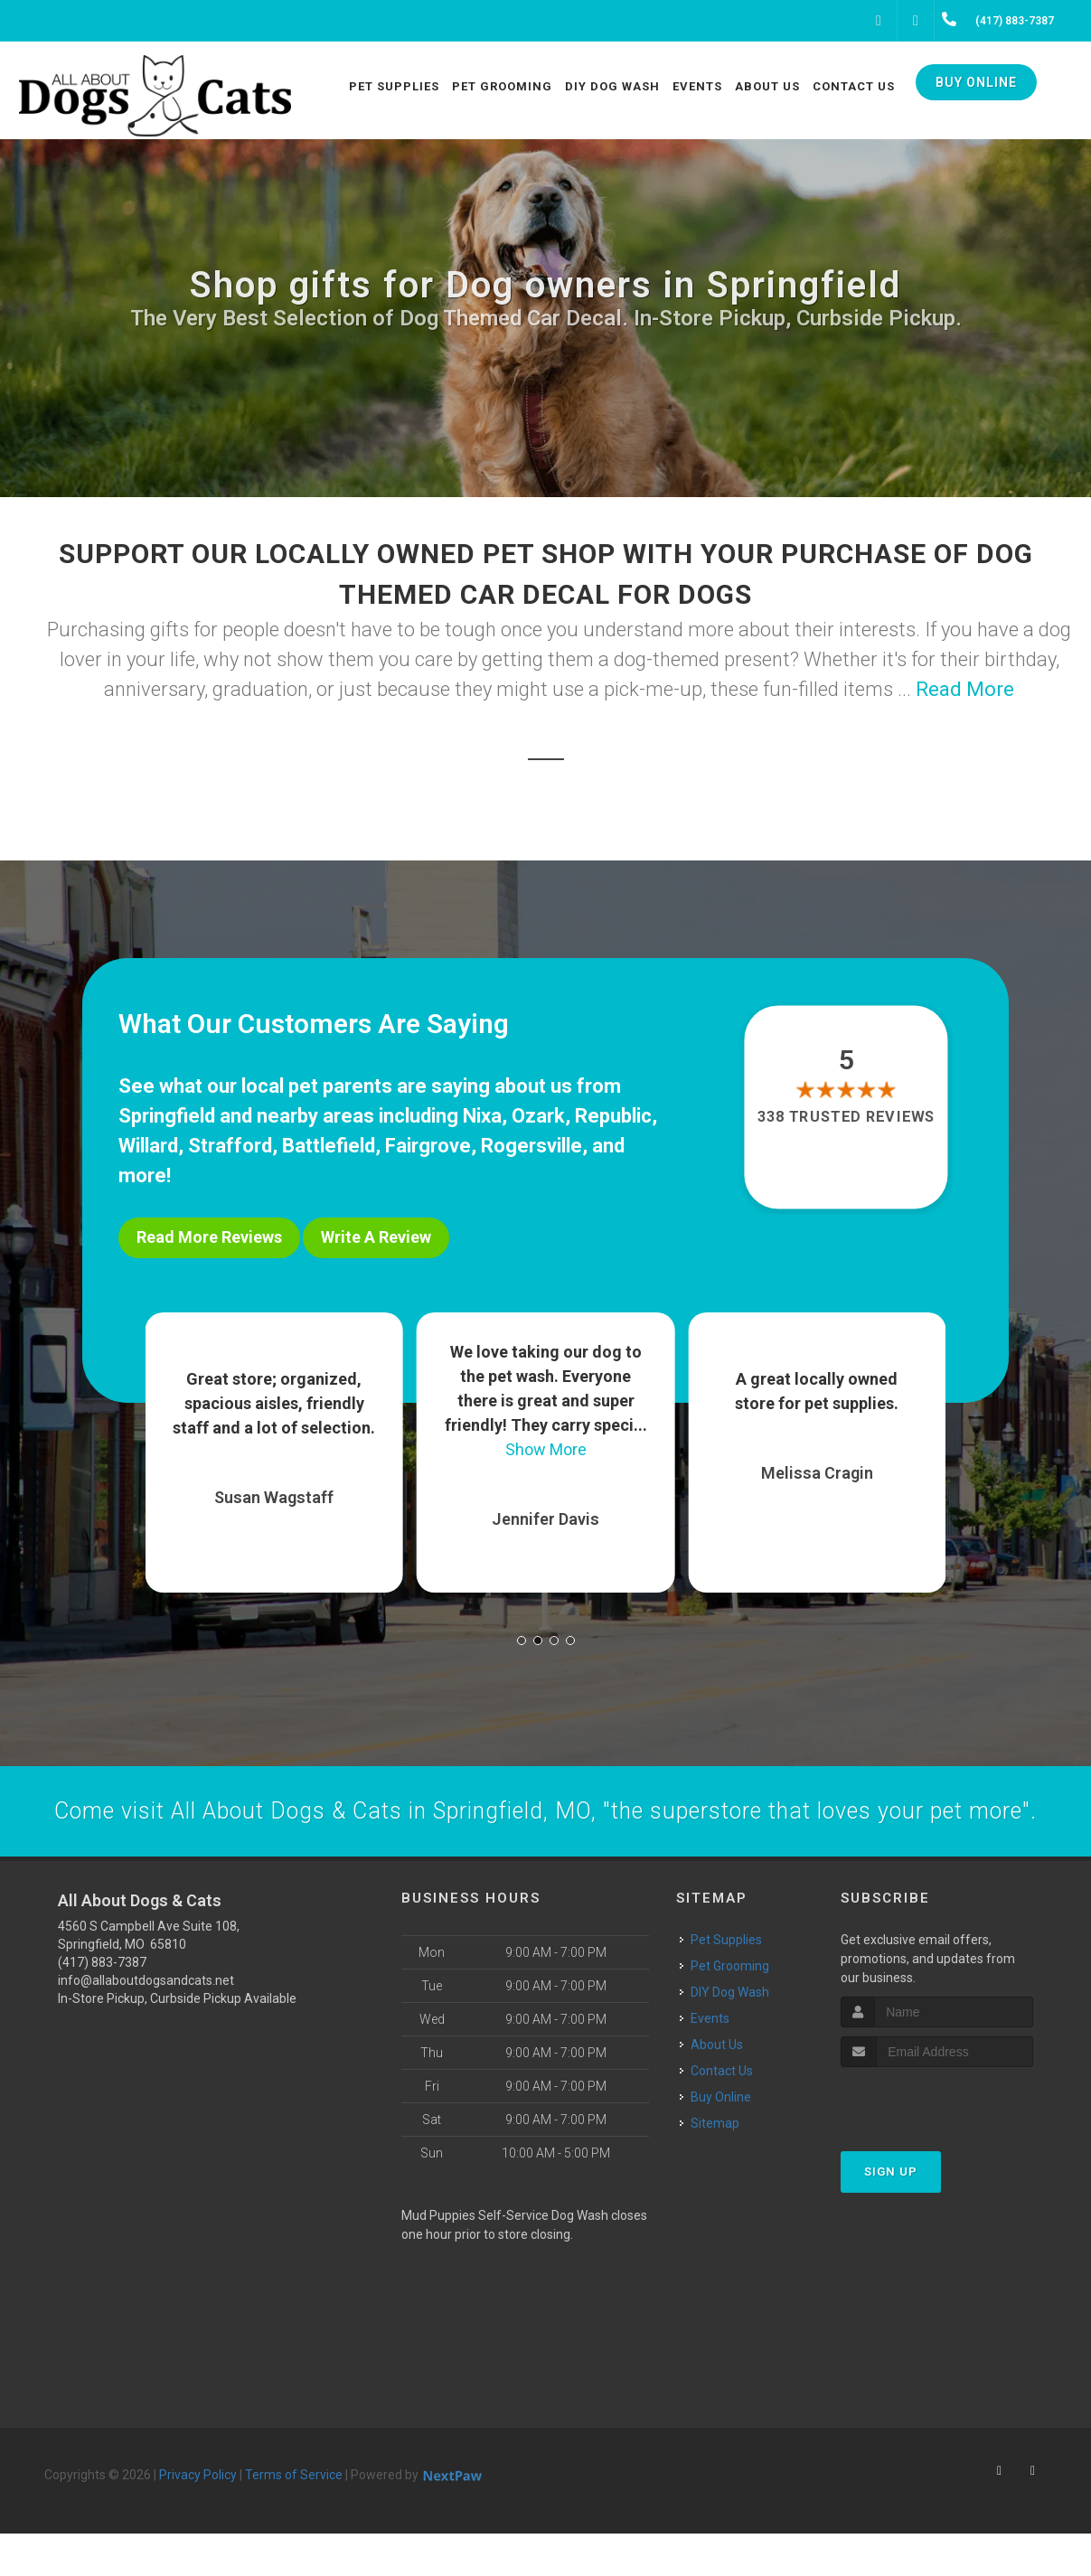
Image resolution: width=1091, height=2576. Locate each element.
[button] (521, 1631)
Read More (965, 689)
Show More (546, 1440)
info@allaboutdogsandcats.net (146, 2023)
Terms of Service (294, 2517)
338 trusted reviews (846, 1116)
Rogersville (531, 1145)
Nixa (482, 1116)
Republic (613, 1116)
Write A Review (376, 1236)
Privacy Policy (198, 2517)
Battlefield (328, 1145)
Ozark (538, 1116)
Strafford (230, 1145)
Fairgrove (428, 1145)
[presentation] (937, 2143)
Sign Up (890, 2214)
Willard (148, 1145)
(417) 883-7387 (102, 2005)
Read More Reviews (209, 1236)
